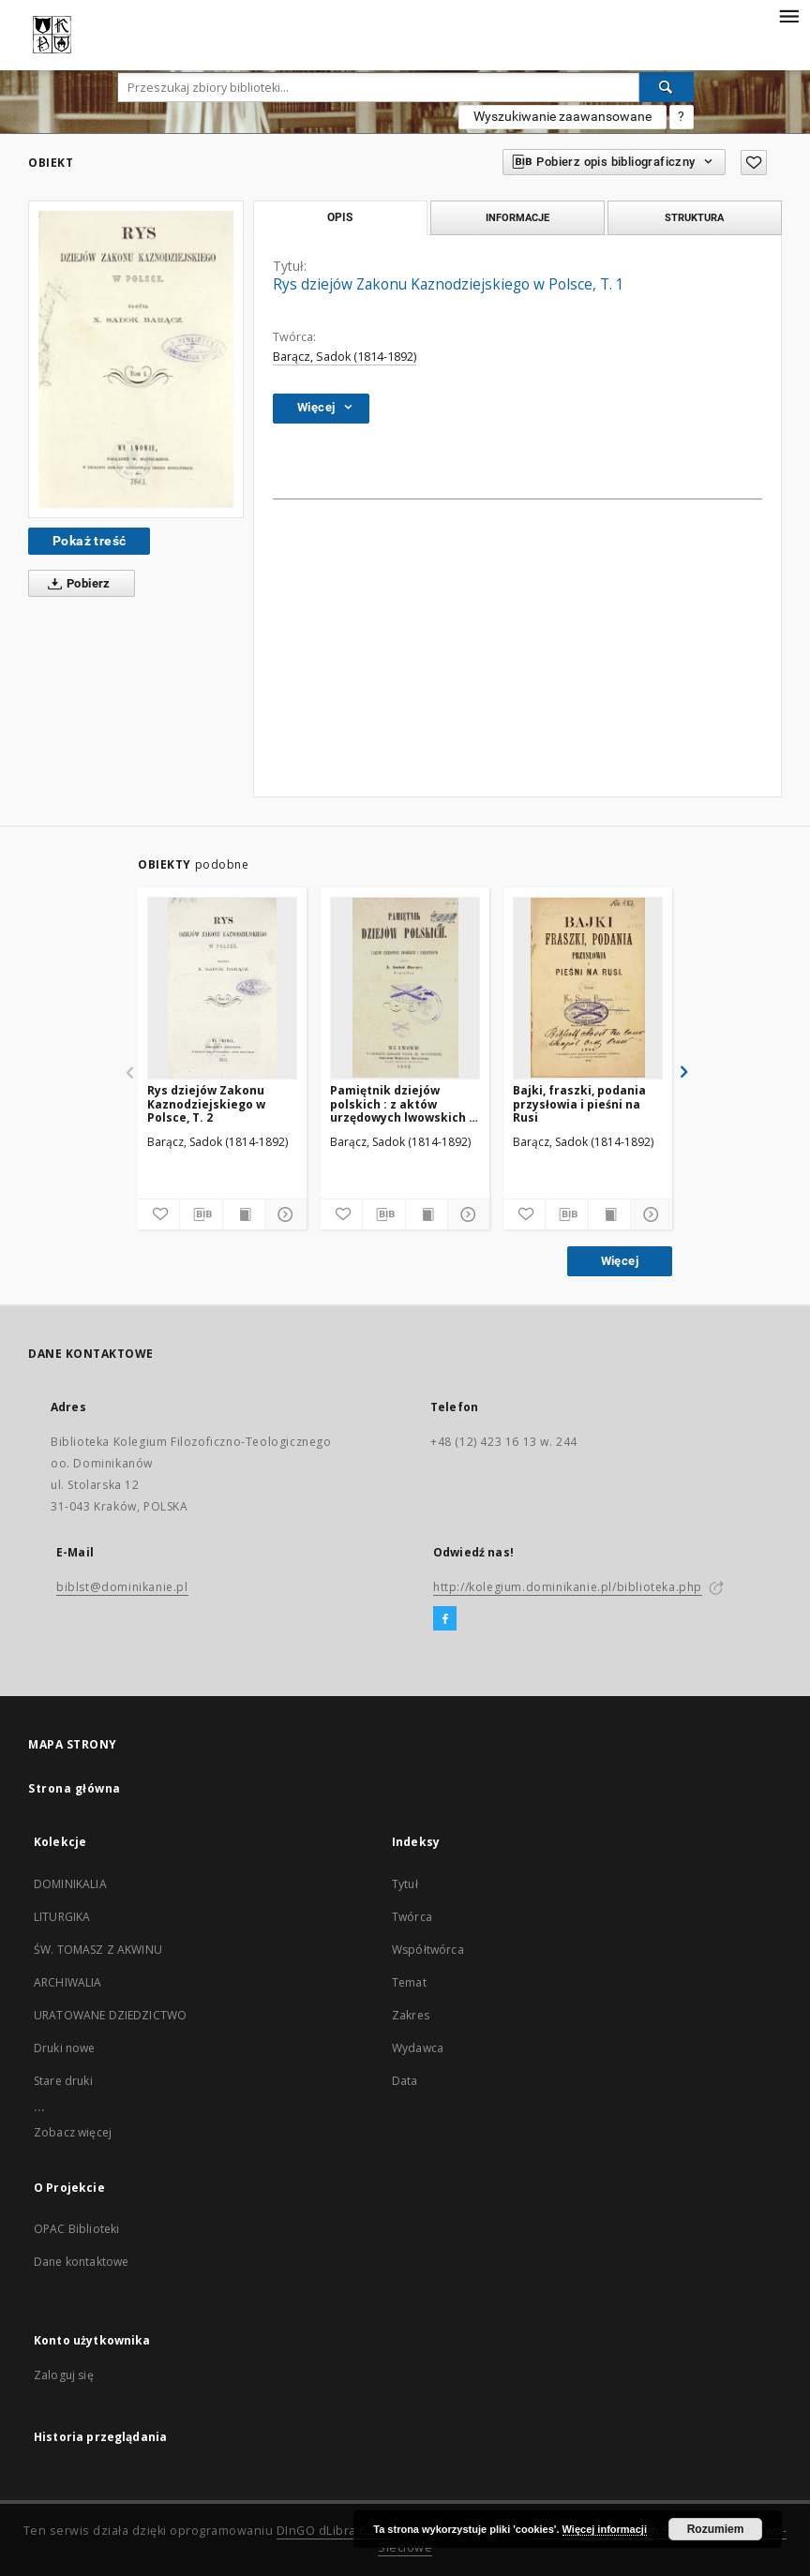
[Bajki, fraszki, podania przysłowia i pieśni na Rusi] (588, 988)
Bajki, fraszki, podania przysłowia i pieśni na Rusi (579, 1103)
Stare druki (63, 2081)
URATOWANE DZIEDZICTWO (110, 2015)
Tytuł (405, 1884)
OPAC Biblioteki (76, 2229)
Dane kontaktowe (81, 2262)
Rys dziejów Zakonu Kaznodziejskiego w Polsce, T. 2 (206, 1103)
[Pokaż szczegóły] (283, 1214)
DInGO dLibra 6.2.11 (336, 2531)
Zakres (410, 2015)
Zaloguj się (64, 2375)
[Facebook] (445, 1619)
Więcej (619, 1261)
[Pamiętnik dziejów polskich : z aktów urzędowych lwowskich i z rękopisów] (405, 988)
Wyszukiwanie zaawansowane (562, 116)
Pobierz (75, 583)
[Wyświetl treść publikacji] (243, 1214)
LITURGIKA (62, 1917)
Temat (409, 1982)
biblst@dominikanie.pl (122, 1587)
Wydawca (417, 2048)
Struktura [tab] (694, 217)
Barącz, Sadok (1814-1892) (344, 357)
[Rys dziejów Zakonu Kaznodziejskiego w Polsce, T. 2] (222, 988)
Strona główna (74, 1788)
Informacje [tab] (517, 217)
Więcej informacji (604, 2529)
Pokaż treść (89, 540)
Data (405, 2081)
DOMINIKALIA (70, 1884)
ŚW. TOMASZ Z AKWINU (98, 1950)
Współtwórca (428, 1950)
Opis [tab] (339, 217)
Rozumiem (715, 2529)
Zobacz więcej (73, 2132)
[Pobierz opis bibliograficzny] (200, 1214)
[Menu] (788, 15)
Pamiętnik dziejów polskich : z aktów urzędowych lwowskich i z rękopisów (401, 1103)
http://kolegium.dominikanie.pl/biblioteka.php (567, 1587)
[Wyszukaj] (666, 87)
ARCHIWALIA (68, 1982)
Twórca (412, 1917)
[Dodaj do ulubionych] (754, 162)
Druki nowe (65, 2048)
